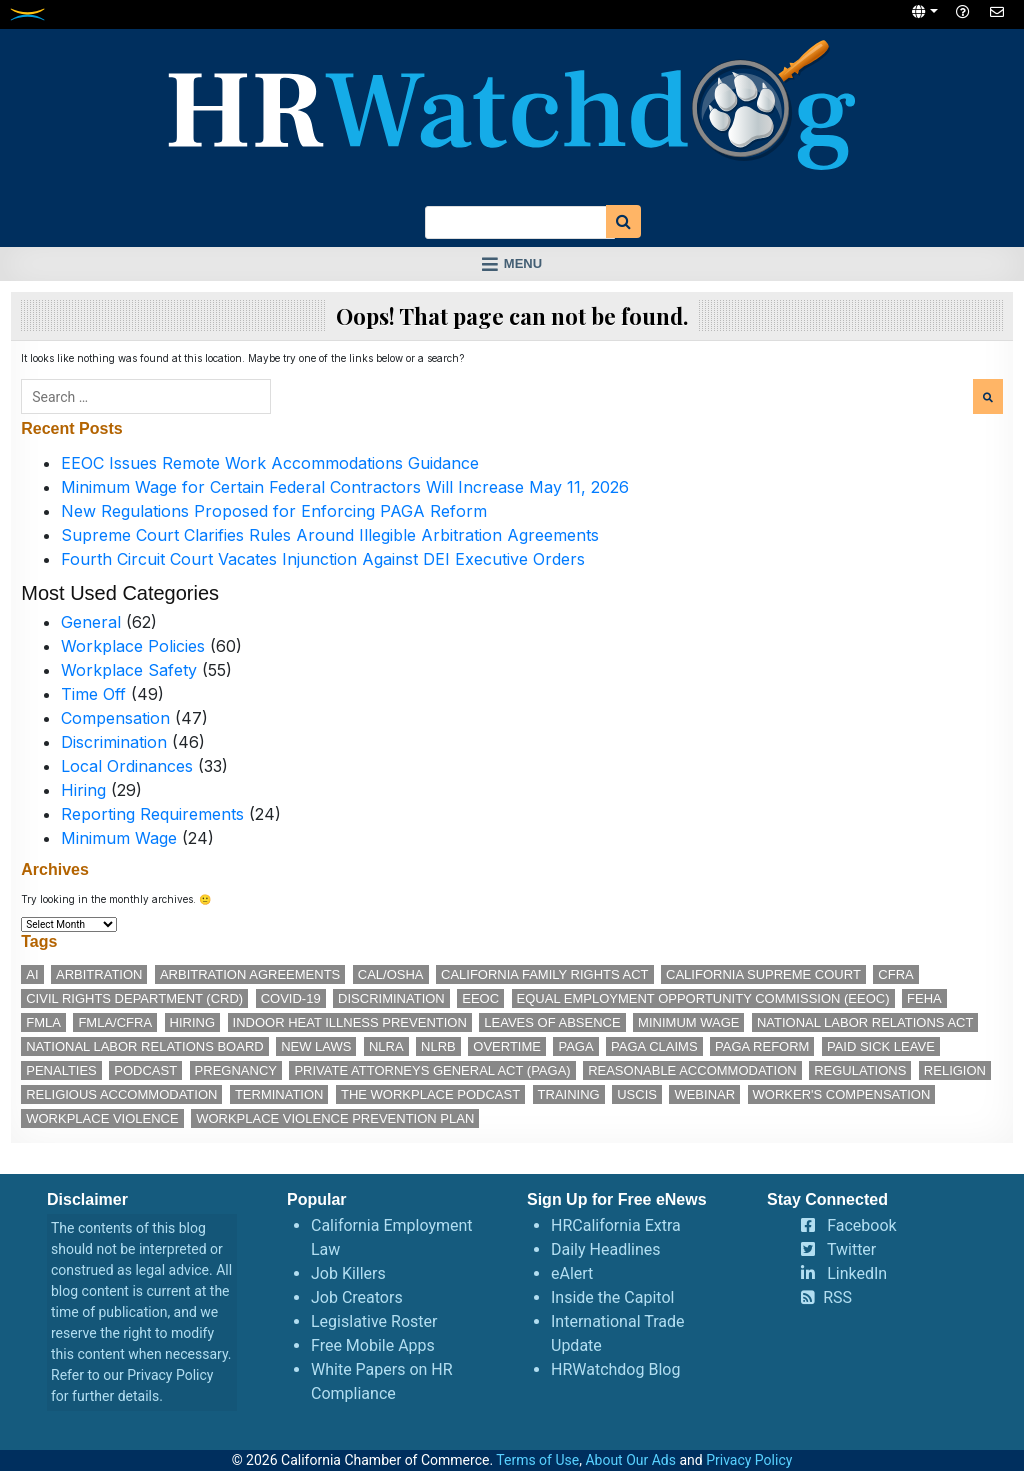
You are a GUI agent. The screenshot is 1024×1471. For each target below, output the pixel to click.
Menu (523, 263)
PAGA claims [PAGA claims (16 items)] (654, 1046)
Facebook (861, 1225)
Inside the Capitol (612, 1297)
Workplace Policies (133, 646)
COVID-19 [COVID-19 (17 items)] (291, 998)
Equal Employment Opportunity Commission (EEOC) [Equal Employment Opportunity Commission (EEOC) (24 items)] (703, 998)
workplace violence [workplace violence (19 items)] (102, 1118)
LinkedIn (857, 1273)
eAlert (572, 1273)
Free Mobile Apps (373, 1345)
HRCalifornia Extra (616, 1225)
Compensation (115, 718)
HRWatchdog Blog (615, 1369)
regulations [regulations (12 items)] (860, 1070)
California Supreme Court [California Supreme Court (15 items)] (763, 974)
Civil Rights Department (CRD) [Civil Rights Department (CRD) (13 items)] (134, 998)
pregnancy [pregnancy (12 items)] (236, 1070)
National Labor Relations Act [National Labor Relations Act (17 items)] (865, 1022)
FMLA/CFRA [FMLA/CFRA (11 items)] (115, 1022)
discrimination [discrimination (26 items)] (391, 998)
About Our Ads (630, 1460)
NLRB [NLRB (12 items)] (438, 1046)
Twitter (851, 1249)
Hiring (83, 790)
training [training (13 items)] (569, 1094)
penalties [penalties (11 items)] (61, 1070)
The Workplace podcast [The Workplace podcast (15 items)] (430, 1094)
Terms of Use (537, 1460)
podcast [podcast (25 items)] (145, 1070)
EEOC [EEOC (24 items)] (480, 998)
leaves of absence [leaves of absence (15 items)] (552, 1022)
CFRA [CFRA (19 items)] (895, 974)
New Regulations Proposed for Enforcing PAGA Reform (274, 511)
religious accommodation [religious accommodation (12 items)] (121, 1094)
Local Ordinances (127, 766)
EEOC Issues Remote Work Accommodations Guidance (270, 463)
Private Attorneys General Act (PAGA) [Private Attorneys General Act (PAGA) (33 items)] (432, 1070)
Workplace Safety (129, 670)
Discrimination (114, 742)
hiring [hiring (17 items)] (193, 1022)
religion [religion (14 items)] (955, 1070)
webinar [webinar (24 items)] (704, 1094)
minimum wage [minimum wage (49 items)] (688, 1022)
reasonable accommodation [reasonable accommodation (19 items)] (692, 1070)
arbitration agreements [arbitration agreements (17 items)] (250, 974)
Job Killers (348, 1273)
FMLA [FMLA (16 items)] (43, 1022)
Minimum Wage (119, 838)
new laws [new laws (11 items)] (316, 1046)
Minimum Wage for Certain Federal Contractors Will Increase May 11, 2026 (345, 487)
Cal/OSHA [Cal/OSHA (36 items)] (391, 974)
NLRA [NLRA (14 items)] (386, 1046)
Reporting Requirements (152, 814)
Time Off (93, 694)
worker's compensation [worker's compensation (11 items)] (842, 1094)
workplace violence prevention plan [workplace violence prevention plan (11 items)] (335, 1118)
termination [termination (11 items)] (279, 1094)
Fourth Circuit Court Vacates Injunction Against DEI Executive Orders (323, 559)
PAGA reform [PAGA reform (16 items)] (762, 1046)
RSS (837, 1297)
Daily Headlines (606, 1249)
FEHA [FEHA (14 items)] (924, 998)
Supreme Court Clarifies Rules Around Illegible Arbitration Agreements (330, 535)
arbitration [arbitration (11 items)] (99, 974)
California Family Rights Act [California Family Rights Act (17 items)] (545, 974)
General (91, 622)
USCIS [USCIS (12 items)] (637, 1094)
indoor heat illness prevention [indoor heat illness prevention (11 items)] (350, 1022)
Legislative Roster (374, 1321)
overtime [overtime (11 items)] (507, 1046)
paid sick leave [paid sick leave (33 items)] (881, 1046)
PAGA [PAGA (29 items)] (575, 1046)
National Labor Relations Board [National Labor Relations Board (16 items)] (144, 1046)
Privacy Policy (170, 1375)
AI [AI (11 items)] (32, 974)
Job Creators (357, 1297)
